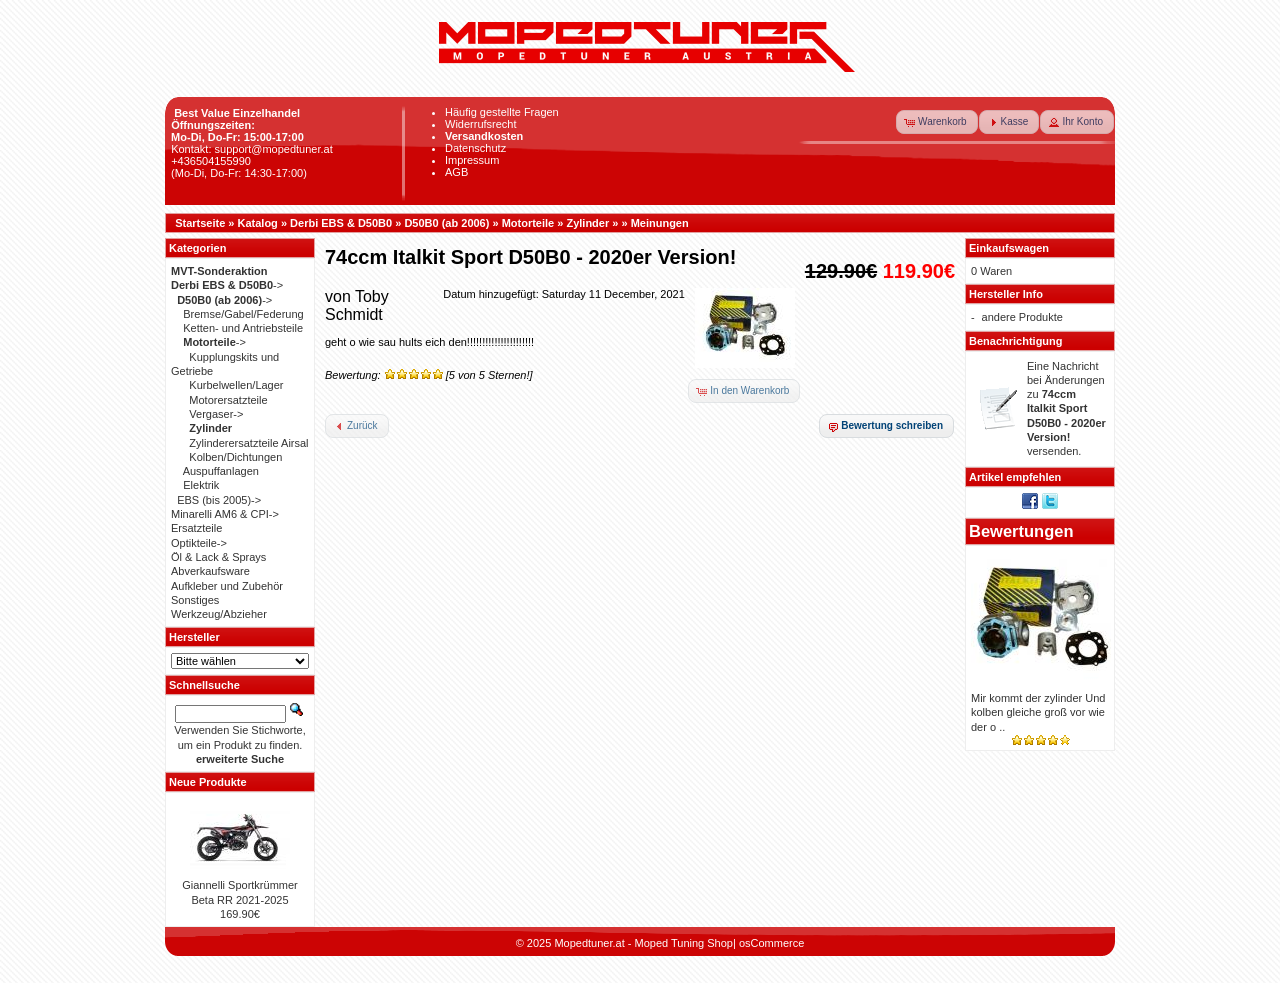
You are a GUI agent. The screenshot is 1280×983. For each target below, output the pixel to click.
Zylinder (587, 223)
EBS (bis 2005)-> (219, 500)
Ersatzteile (196, 528)
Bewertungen (1021, 531)
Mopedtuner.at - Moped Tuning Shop (643, 943)
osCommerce (771, 943)
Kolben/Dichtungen (235, 457)
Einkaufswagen (1009, 248)
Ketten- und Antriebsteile (243, 328)
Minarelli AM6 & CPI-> (225, 514)
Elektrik (201, 485)
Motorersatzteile (228, 400)
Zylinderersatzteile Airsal (248, 443)
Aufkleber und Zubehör (227, 586)
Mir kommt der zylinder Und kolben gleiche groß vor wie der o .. (1038, 712)
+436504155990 (211, 161)
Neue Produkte (208, 782)
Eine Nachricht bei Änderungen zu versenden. (1066, 409)
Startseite (200, 223)
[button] (937, 122)
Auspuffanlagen (221, 471)
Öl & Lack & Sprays (218, 557)
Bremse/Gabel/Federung (243, 314)
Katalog (258, 223)
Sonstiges (195, 600)
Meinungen (660, 223)
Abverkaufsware (210, 571)
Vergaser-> (216, 414)
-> (227, 285)
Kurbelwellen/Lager (236, 385)
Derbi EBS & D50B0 (341, 223)
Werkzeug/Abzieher (219, 614)
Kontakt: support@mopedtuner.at (252, 149)
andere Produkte (1022, 317)
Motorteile (528, 223)
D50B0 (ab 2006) (446, 223)
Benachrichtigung (1016, 341)
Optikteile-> (199, 543)
